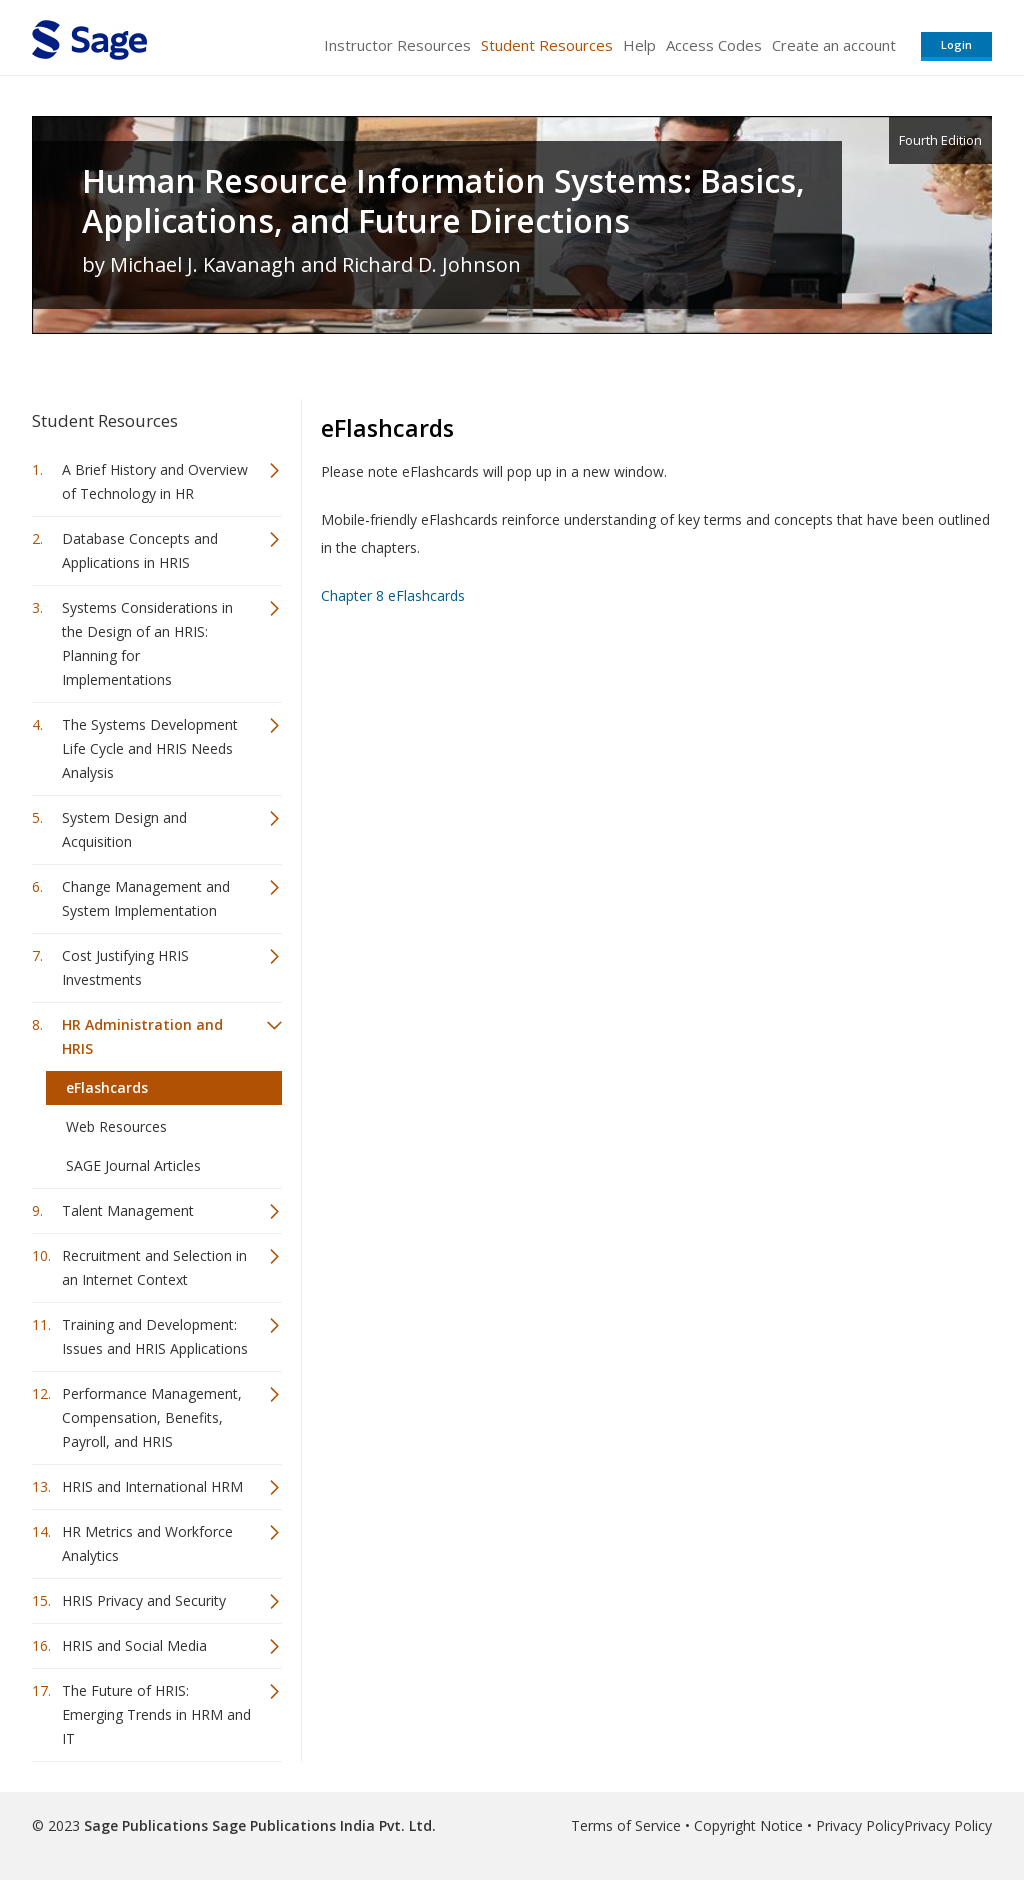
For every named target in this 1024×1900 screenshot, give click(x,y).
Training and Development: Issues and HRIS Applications (155, 1336)
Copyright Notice (748, 1825)
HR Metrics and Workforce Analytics (147, 1543)
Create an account (834, 45)
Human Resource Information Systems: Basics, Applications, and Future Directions (443, 201)
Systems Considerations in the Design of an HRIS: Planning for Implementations (147, 643)
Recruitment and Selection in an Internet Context (154, 1267)
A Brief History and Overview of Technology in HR (155, 481)
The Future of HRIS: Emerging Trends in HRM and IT (156, 1714)
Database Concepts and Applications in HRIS (140, 550)
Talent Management (128, 1210)
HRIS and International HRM (152, 1486)
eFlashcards (107, 1087)
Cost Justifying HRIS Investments (125, 967)
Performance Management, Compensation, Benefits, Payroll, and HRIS (152, 1417)
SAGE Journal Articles (133, 1165)
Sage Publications (146, 1825)
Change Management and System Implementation (146, 898)
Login (956, 44)
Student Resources (547, 45)
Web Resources (116, 1126)
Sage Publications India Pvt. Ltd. (322, 1825)
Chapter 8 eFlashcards (393, 595)
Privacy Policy (860, 1825)
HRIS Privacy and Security (144, 1600)
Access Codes (714, 45)
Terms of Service (626, 1825)
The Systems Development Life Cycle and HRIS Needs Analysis (150, 748)
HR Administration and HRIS (142, 1036)
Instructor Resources (397, 45)
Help (639, 45)
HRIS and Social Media (134, 1645)
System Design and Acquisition (124, 829)
